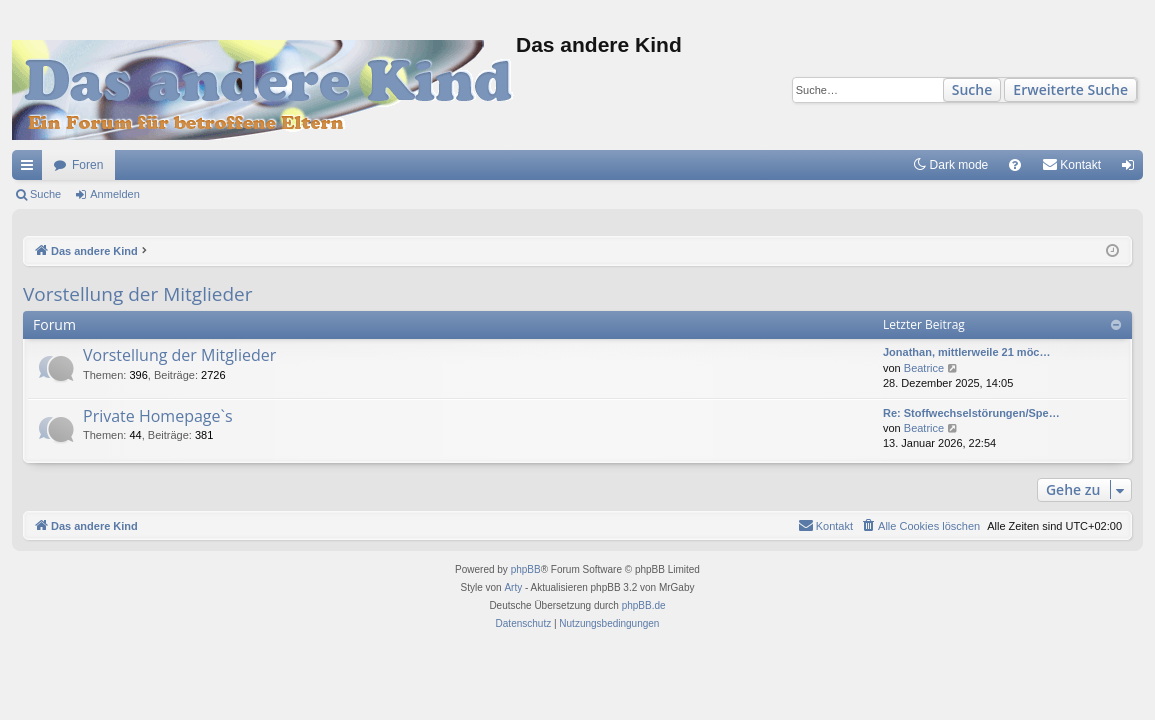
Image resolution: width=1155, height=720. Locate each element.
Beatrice (924, 368)
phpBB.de (644, 605)
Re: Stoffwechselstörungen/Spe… (971, 413)
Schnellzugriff (31, 169)
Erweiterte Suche (1070, 89)
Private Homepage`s (158, 416)
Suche (972, 89)
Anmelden (115, 194)
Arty (513, 587)
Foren (87, 165)
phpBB (526, 569)
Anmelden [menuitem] (1132, 169)
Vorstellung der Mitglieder (137, 294)
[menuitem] (1015, 165)
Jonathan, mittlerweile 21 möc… (967, 352)
